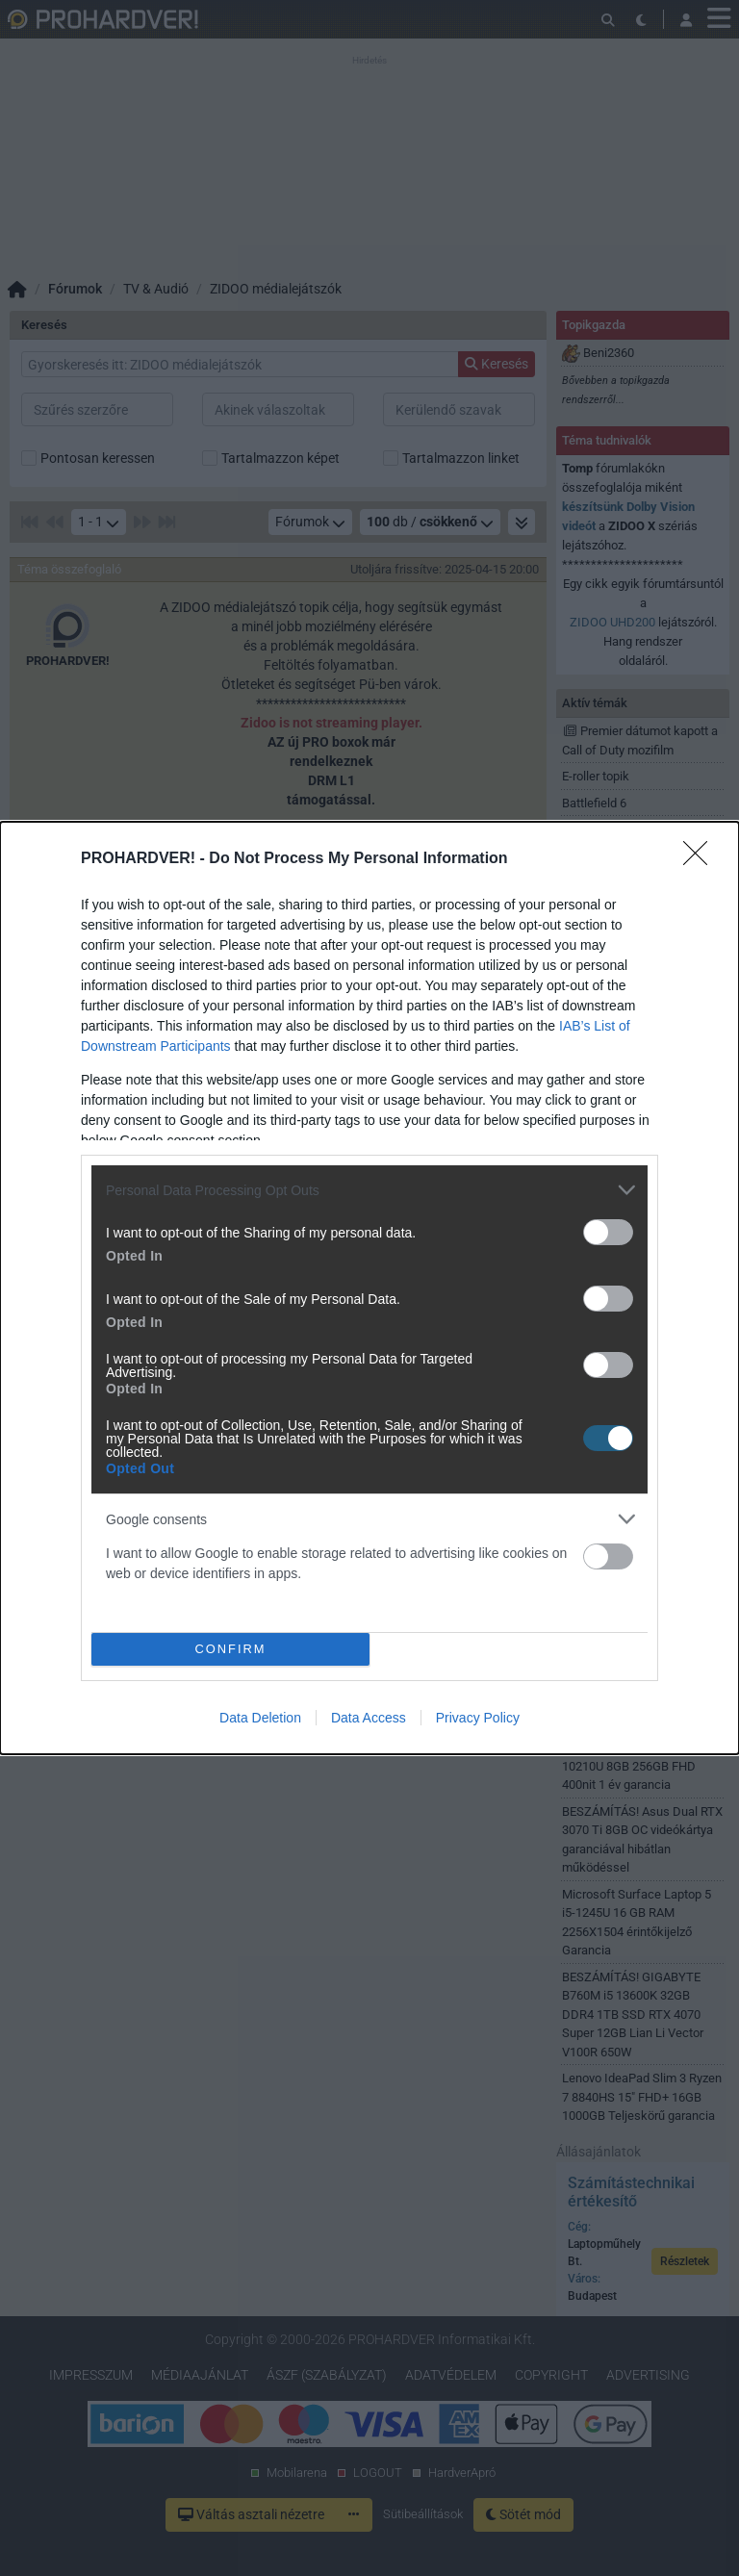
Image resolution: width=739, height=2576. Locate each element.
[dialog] (369, 1288)
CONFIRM (230, 1650)
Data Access (368, 1717)
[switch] (608, 1232)
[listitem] (369, 1190)
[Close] (701, 859)
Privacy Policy (478, 1717)
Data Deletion (260, 1717)
